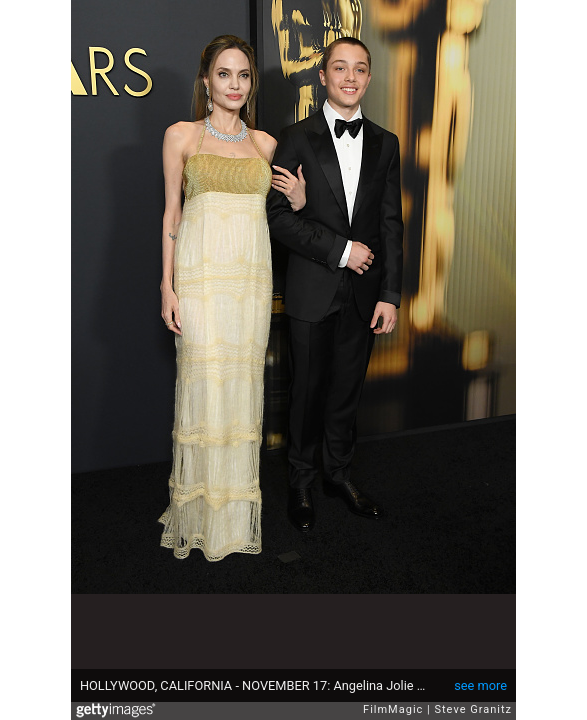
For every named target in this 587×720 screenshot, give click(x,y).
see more (480, 685)
